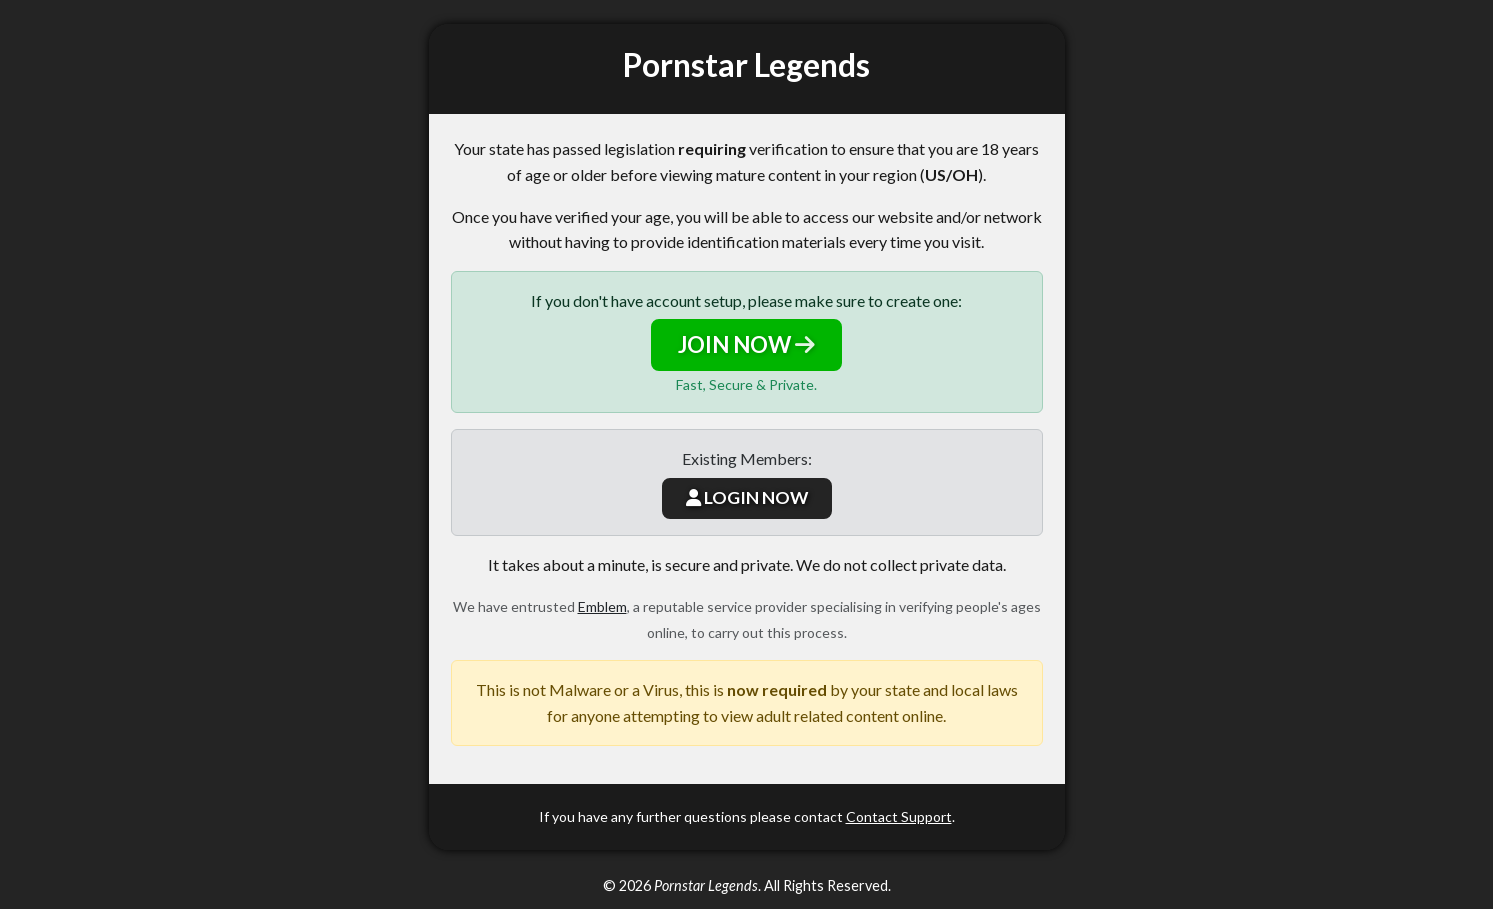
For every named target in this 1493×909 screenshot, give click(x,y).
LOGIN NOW (747, 497)
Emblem (602, 606)
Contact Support (899, 816)
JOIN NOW (746, 344)
